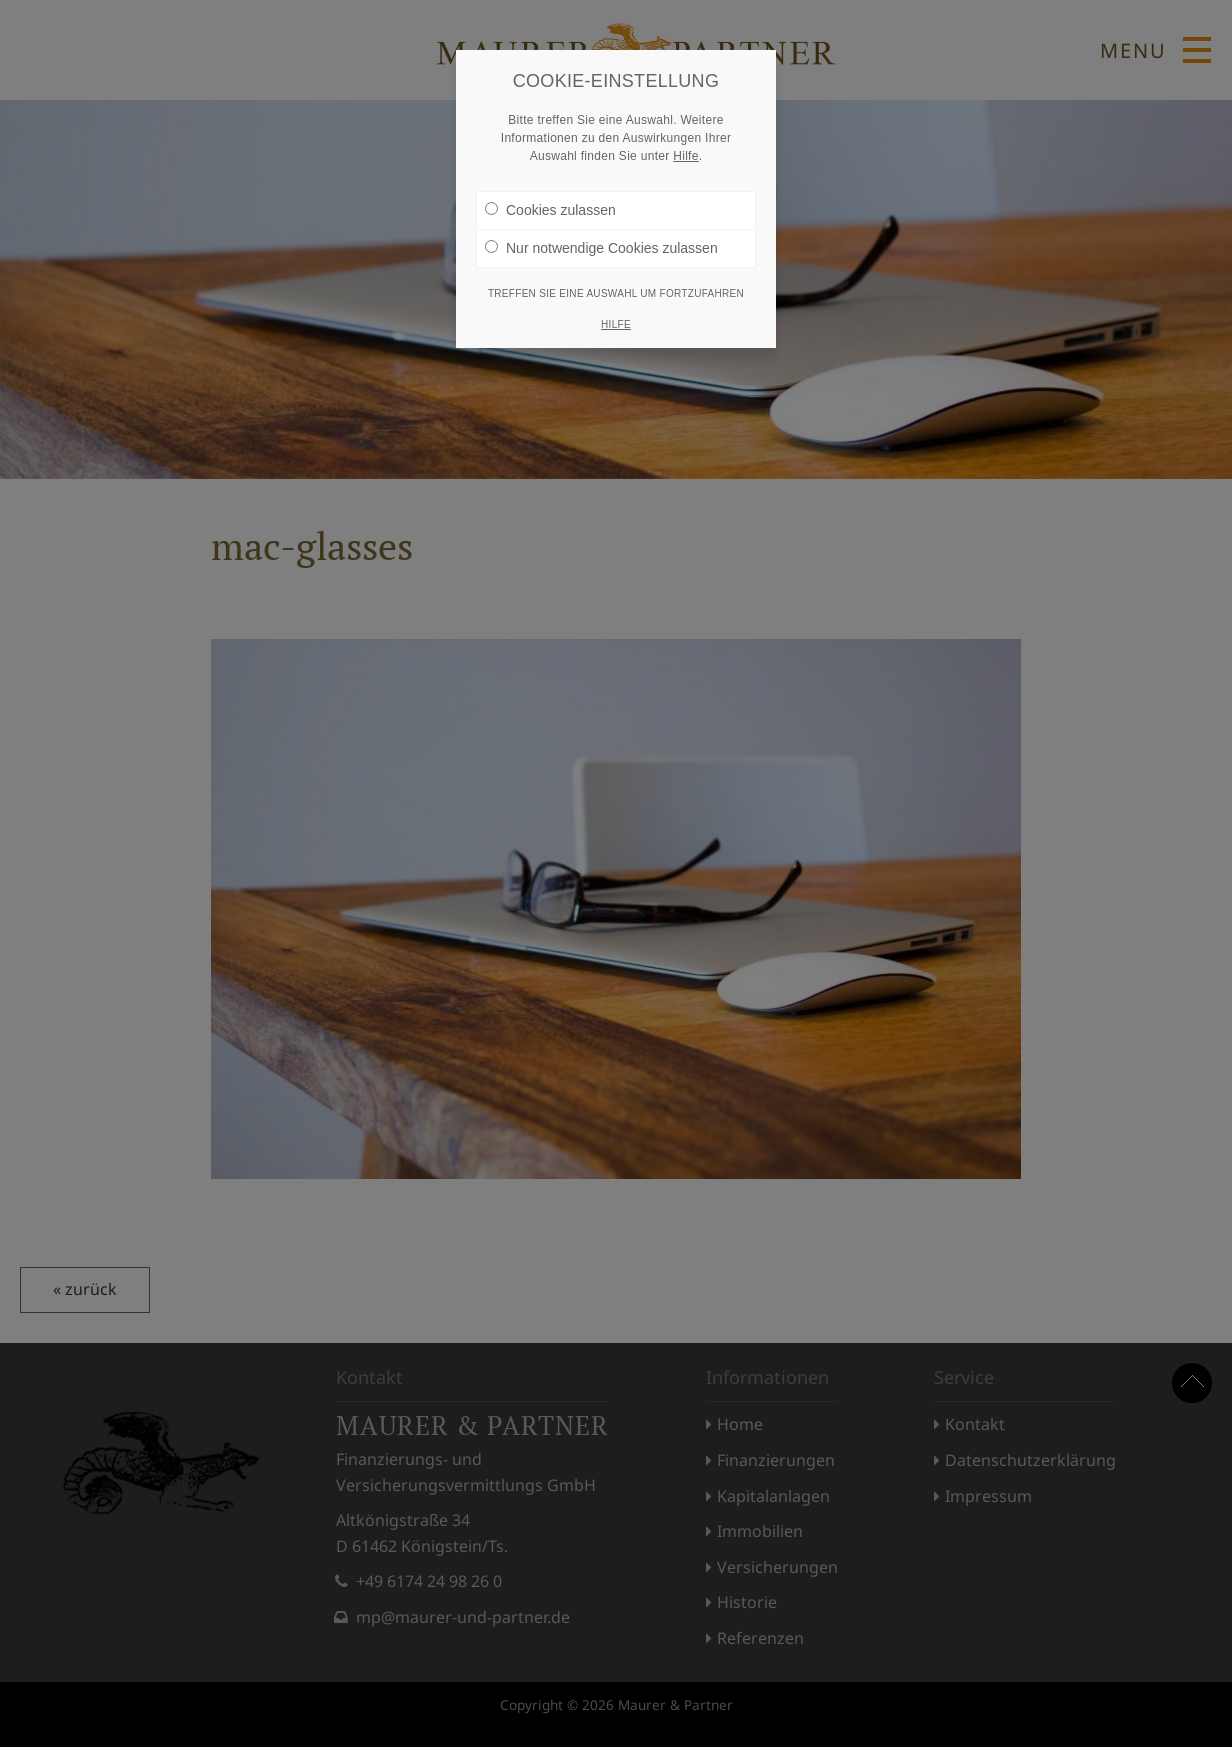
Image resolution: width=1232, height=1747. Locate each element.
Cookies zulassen (550, 210)
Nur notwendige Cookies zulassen (601, 248)
